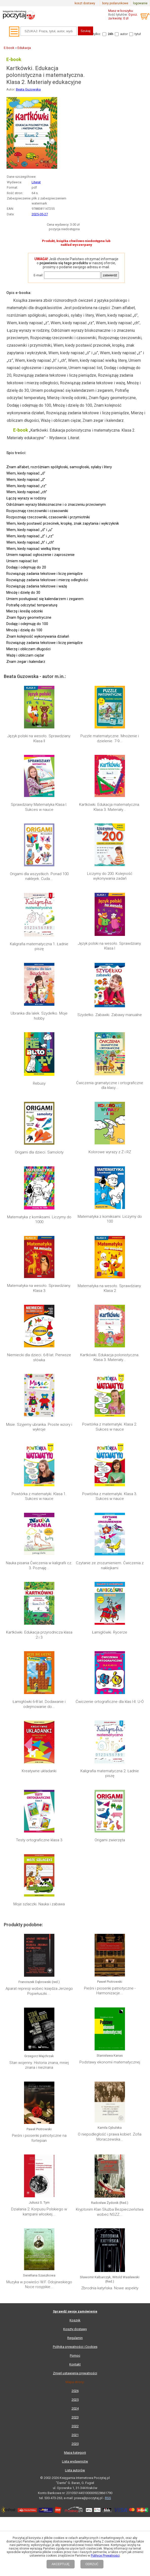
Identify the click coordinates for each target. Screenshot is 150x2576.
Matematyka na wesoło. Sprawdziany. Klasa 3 (39, 1288)
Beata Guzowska (28, 89)
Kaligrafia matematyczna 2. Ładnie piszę (109, 1773)
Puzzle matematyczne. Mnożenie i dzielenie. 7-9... (109, 738)
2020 (75, 2317)
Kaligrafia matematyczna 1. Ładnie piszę (39, 946)
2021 (75, 2308)
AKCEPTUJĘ (61, 2564)
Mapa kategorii (75, 2326)
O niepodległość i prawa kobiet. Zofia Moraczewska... (109, 2096)
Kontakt (75, 2237)
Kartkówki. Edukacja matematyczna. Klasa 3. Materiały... (109, 807)
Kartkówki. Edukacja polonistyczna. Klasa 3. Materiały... (109, 1357)
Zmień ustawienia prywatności (75, 2246)
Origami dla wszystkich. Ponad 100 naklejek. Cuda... (39, 876)
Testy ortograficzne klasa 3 (39, 1840)
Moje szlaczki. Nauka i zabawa (39, 1904)
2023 (75, 2290)
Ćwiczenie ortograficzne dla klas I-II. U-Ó (110, 1701)
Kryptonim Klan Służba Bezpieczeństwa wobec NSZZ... (109, 2127)
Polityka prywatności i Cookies (75, 2220)
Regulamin (75, 2211)
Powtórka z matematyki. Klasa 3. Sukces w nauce (109, 1496)
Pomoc (75, 2229)
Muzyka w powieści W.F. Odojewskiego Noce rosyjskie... (39, 2159)
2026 (75, 2264)
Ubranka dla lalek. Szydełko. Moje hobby (39, 1016)
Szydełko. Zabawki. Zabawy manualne (109, 1015)
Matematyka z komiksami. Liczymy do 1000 (39, 1219)
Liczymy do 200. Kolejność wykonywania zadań (109, 876)
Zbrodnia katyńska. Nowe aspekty (109, 2160)
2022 (75, 2299)
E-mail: (38, 275)
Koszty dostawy (75, 2202)
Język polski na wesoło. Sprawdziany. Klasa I (110, 946)
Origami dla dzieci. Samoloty (39, 1152)
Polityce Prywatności (105, 2555)
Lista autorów (75, 2343)
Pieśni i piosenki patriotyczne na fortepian (39, 2096)
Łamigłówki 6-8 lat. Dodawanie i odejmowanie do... (39, 1704)
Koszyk (75, 2193)
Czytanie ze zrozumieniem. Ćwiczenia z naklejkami (110, 1565)
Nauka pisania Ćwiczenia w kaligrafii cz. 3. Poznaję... (39, 1565)
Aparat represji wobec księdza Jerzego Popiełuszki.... (39, 1991)
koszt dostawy (85, 3)
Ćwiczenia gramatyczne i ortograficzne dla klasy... (109, 1085)
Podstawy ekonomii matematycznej (109, 2062)
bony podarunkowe (115, 3)
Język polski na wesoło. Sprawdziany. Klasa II (39, 738)
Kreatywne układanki (39, 1771)
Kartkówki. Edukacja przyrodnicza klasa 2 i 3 (39, 1635)
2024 (75, 2282)
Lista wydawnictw (75, 2334)
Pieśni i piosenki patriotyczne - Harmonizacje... (110, 1991)
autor (124, 34)
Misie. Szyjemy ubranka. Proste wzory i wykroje (39, 1427)
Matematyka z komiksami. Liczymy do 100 (110, 1219)
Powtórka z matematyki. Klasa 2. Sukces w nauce (109, 1427)
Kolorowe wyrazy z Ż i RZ (110, 1152)
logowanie (140, 3)
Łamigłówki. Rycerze (109, 1632)
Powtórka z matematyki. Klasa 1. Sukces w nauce (39, 1496)
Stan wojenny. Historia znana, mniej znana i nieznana (39, 2065)
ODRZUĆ (91, 2564)
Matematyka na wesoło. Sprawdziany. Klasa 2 (110, 1288)
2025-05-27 (40, 214)
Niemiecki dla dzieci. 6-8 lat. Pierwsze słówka (39, 1357)
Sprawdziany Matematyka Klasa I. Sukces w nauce (39, 807)
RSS (108, 2371)
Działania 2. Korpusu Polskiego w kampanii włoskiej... (39, 2127)
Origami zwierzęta (110, 1840)
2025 (75, 2273)
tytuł (138, 34)
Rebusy (39, 1083)
